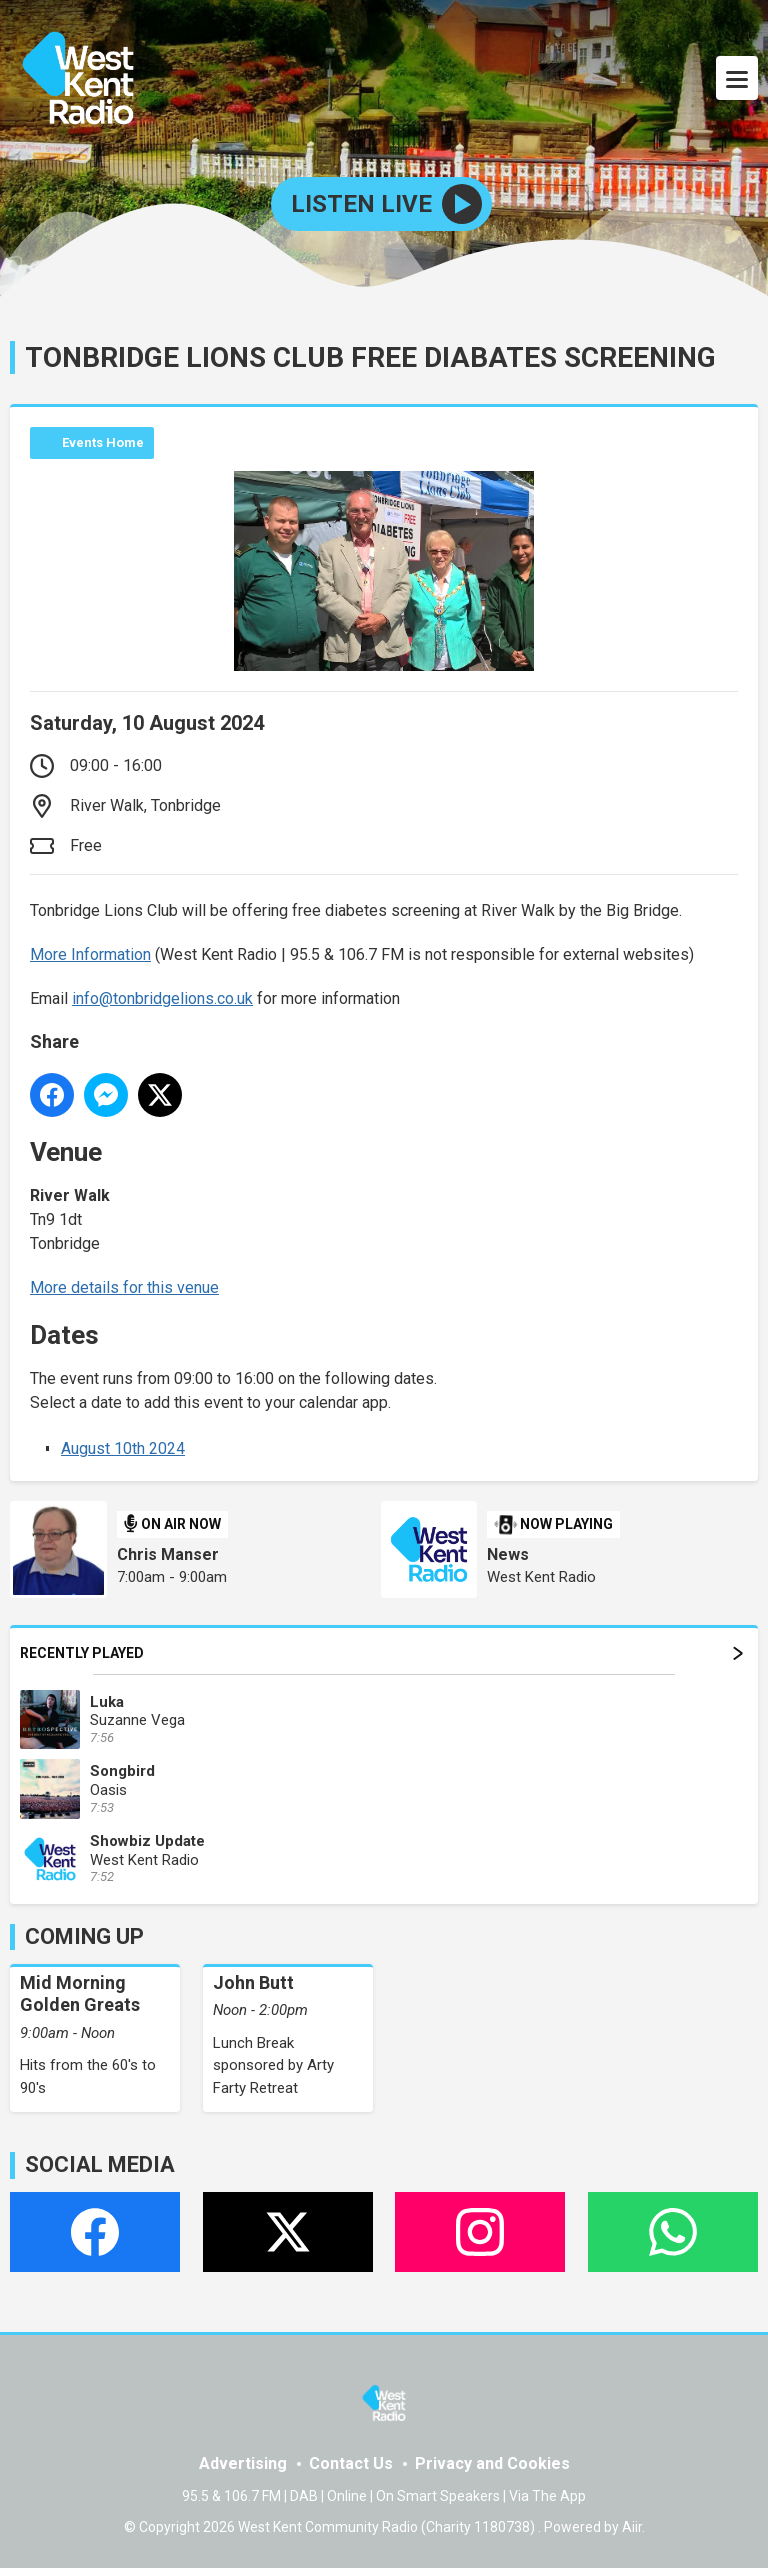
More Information (90, 954)
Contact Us (351, 2463)
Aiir (632, 2527)
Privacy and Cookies (492, 2463)
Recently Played (381, 1653)
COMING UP (84, 1936)
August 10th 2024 (123, 1448)
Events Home (103, 442)
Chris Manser (168, 1554)
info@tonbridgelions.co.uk (162, 998)
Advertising (243, 2463)
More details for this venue (124, 1287)
